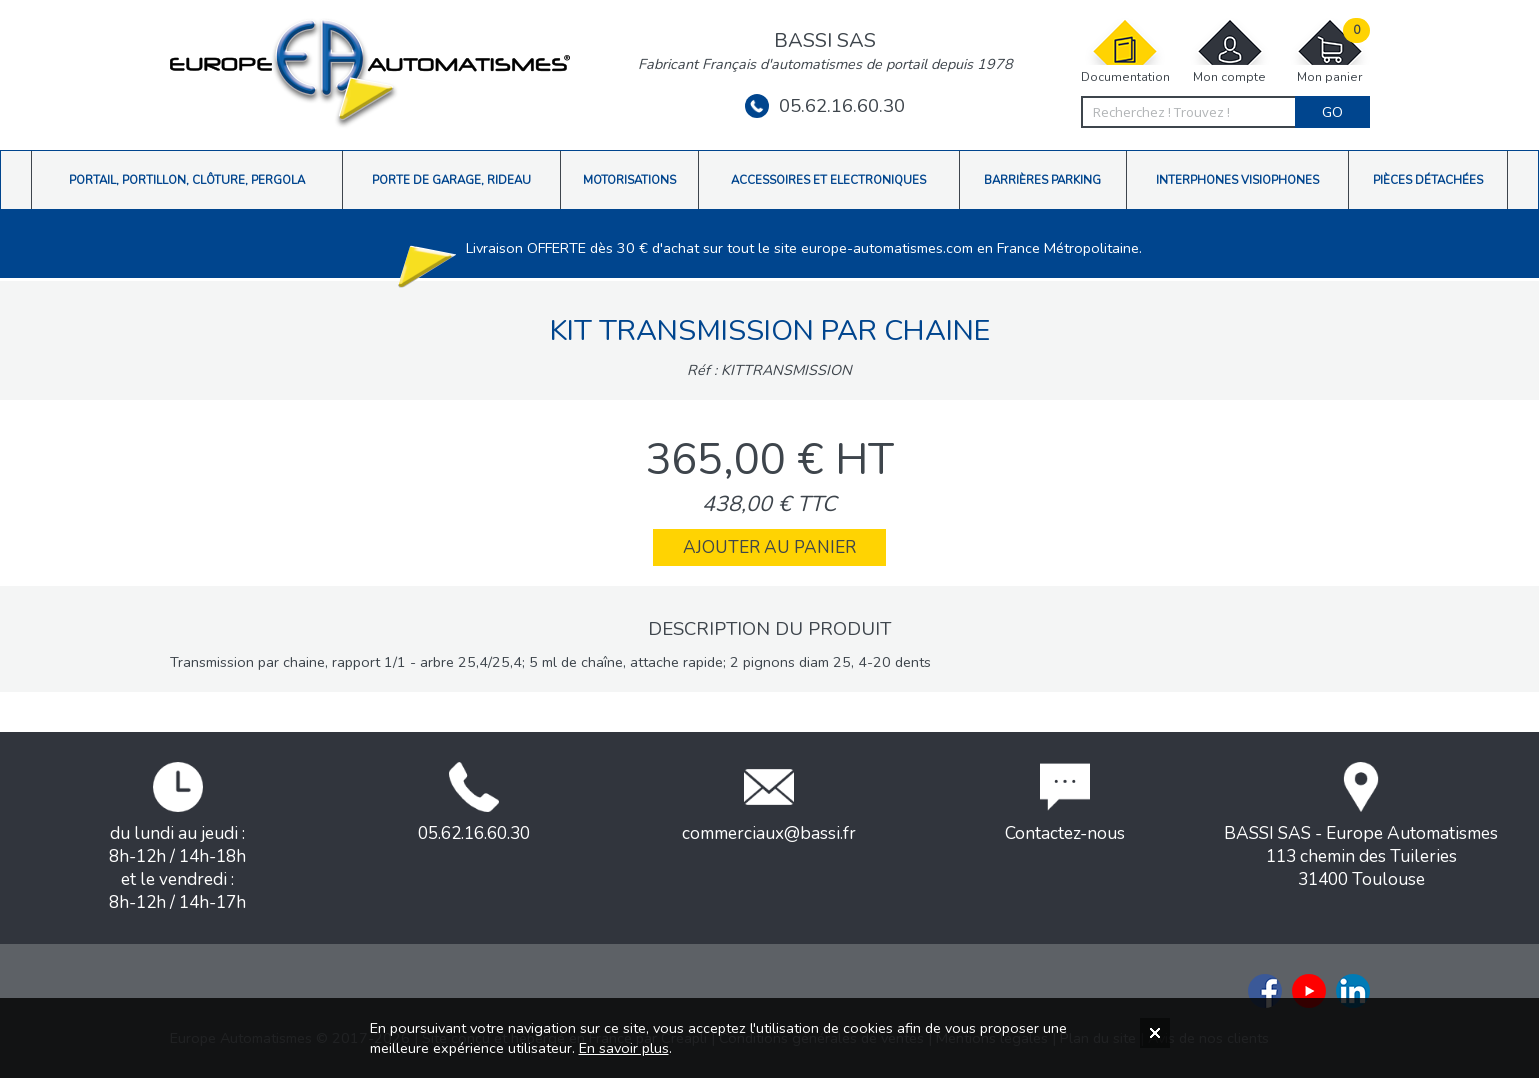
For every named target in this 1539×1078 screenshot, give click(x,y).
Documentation (1125, 51)
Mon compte (1230, 51)
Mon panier (1330, 51)
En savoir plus (624, 1048)
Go (1332, 112)
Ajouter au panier (769, 547)
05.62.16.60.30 (825, 106)
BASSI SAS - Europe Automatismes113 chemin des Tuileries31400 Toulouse (1361, 826)
